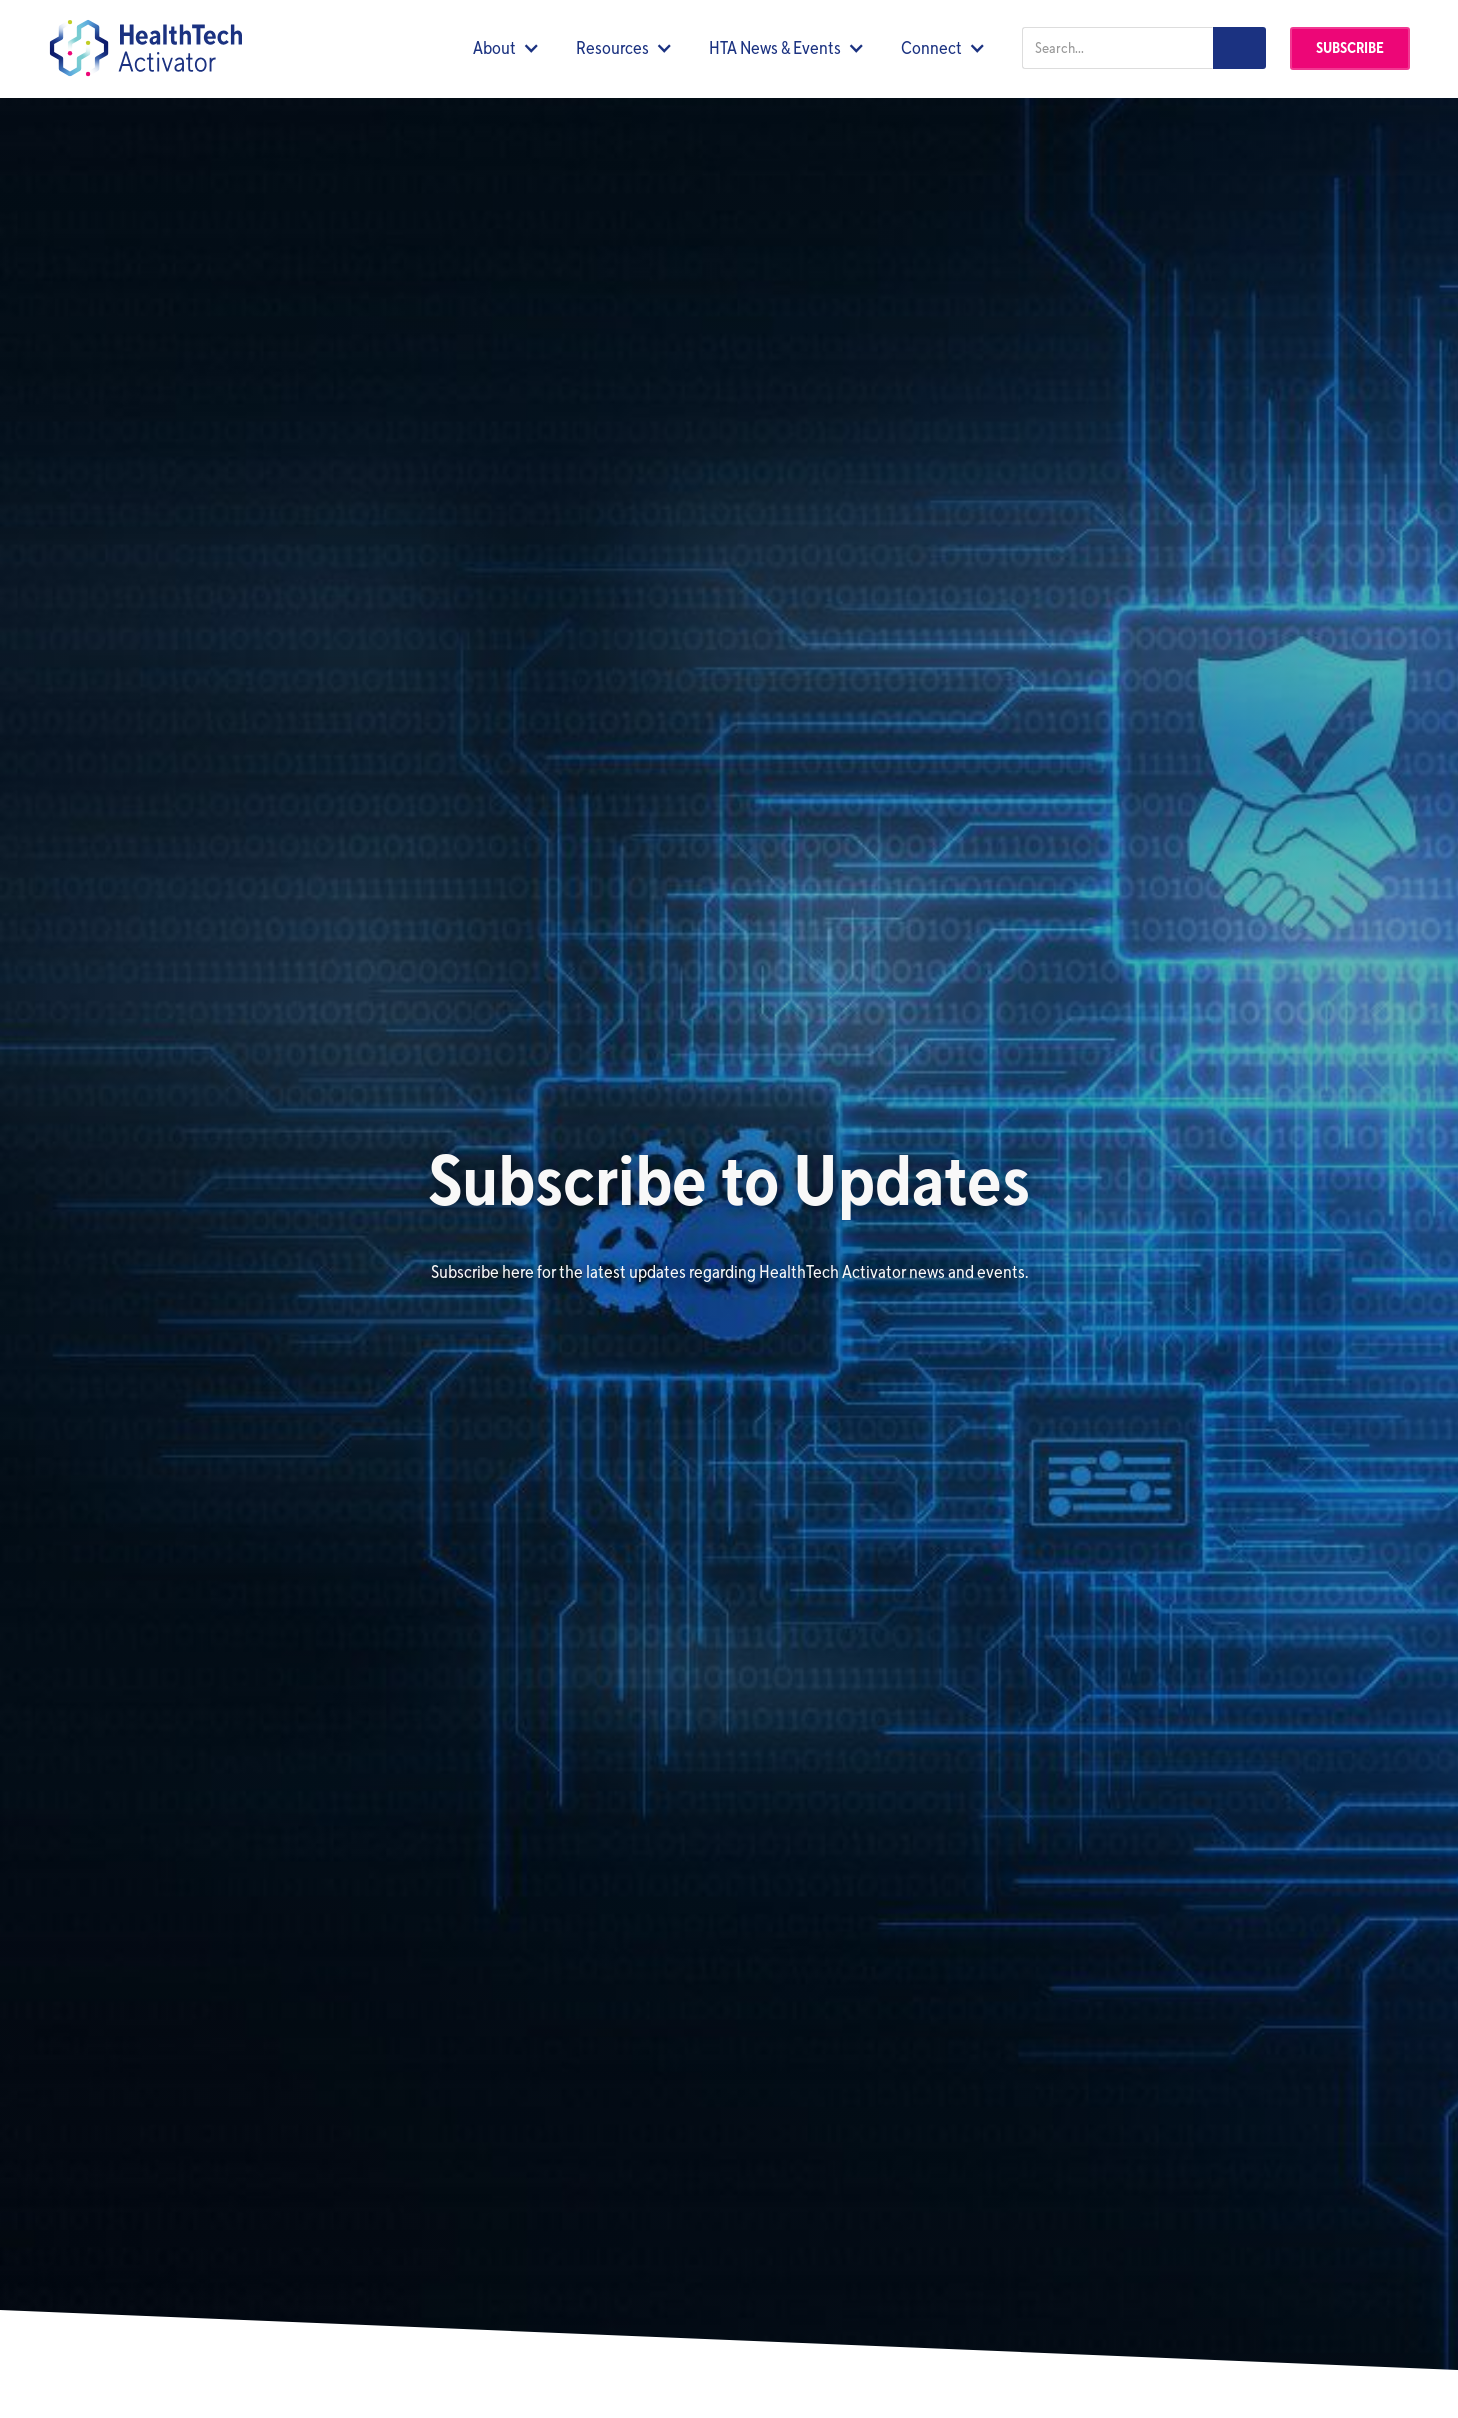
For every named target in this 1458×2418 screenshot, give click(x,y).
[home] (145, 48)
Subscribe (1350, 48)
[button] (506, 48)
